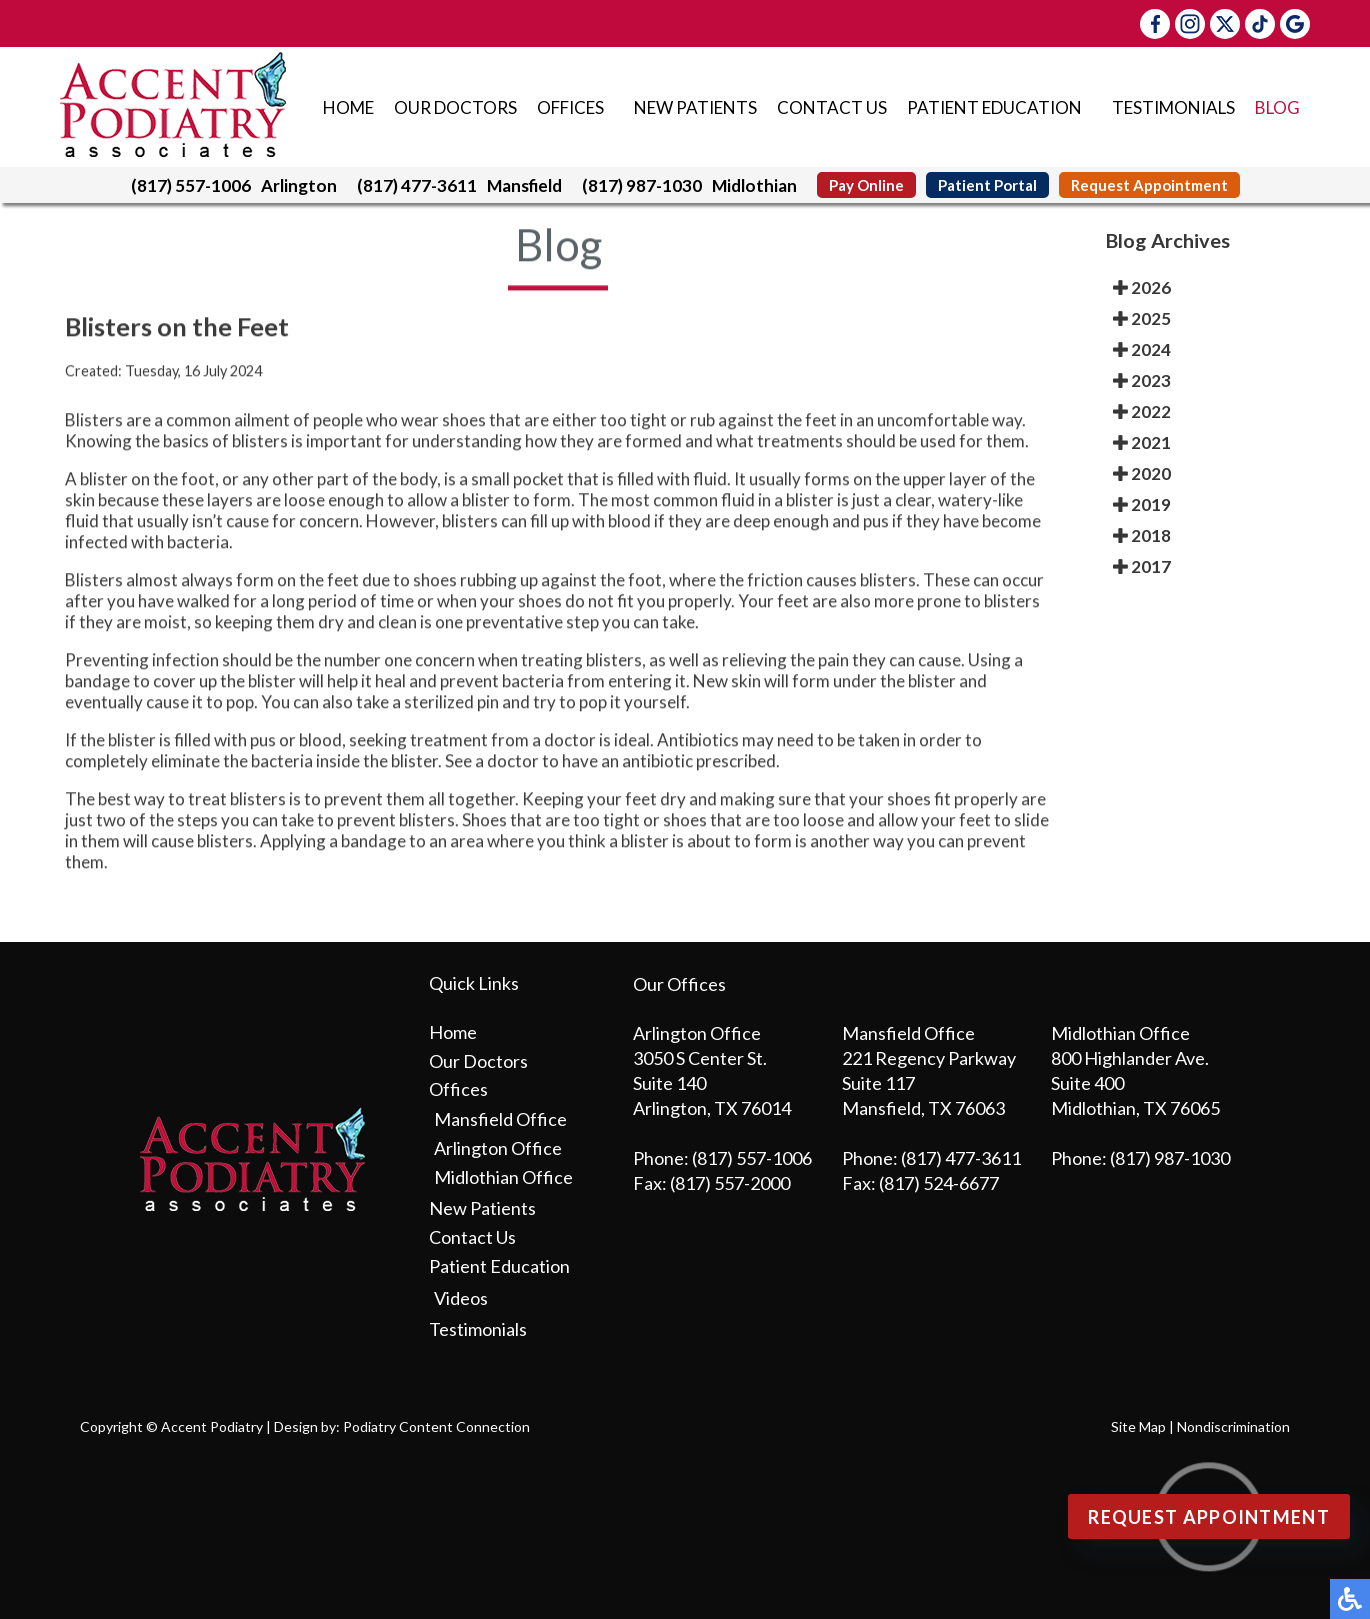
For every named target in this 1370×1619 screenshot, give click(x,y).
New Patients (695, 107)
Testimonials (1173, 107)
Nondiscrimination (1233, 1426)
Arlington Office (498, 1148)
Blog (1277, 107)
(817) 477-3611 (417, 185)
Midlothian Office (503, 1177)
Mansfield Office (500, 1119)
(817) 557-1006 (191, 185)
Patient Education (994, 107)
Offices (570, 107)
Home (348, 107)
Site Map (1138, 1426)
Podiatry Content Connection (436, 1426)
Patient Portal (987, 185)
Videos (461, 1298)
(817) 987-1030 (642, 185)
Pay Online (866, 185)
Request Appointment (1149, 185)
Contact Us (832, 107)
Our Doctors (455, 107)
